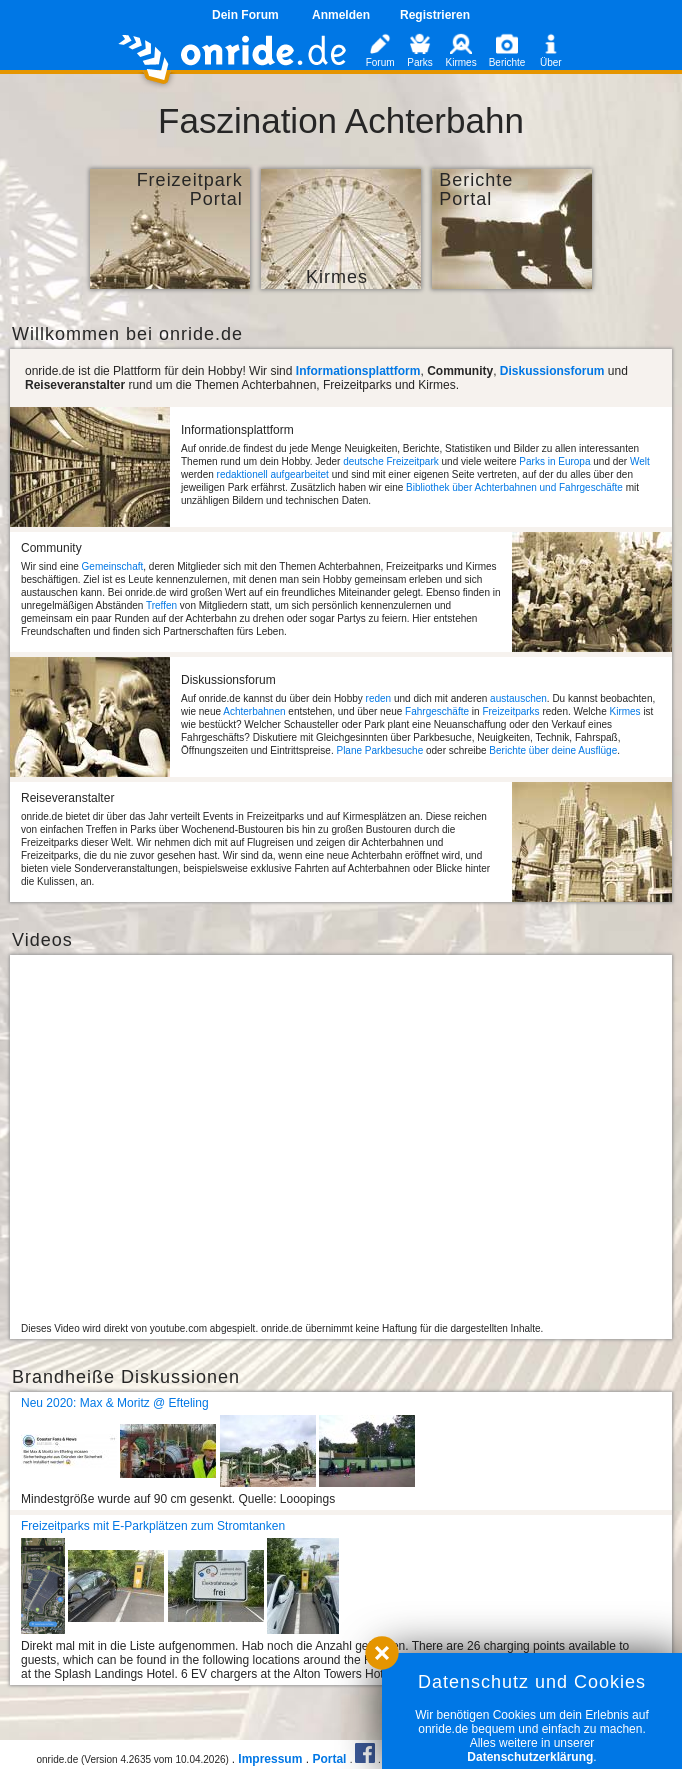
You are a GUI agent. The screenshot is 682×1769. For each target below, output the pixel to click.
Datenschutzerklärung (530, 1757)
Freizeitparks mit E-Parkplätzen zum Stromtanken (153, 1526)
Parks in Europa (554, 461)
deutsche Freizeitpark (391, 461)
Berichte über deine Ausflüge (553, 750)
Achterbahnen (254, 711)
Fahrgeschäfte (437, 711)
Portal (329, 1759)
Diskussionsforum (552, 371)
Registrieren (435, 15)
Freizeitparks (510, 711)
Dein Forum (245, 15)
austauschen (518, 698)
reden (379, 698)
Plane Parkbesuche (379, 750)
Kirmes (624, 711)
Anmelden (341, 15)
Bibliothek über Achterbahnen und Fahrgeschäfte (514, 487)
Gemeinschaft (113, 566)
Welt (640, 461)
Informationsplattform (358, 371)
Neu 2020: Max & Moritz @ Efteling (115, 1403)
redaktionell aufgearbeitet (273, 474)
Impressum (270, 1759)
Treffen (161, 605)
